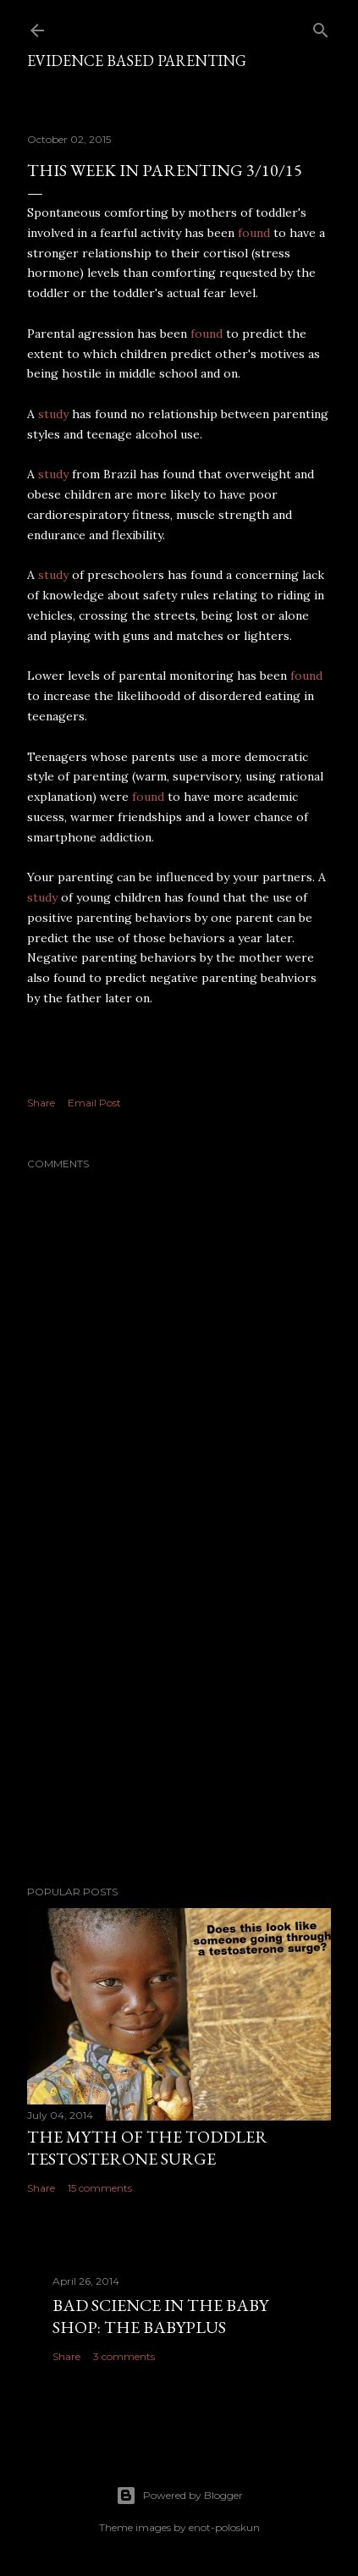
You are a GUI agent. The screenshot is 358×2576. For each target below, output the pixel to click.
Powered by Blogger (179, 2495)
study (55, 414)
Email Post (94, 1102)
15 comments (100, 2188)
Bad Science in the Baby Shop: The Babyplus (160, 2316)
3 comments (124, 2356)
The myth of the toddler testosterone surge (147, 2148)
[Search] (321, 26)
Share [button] (41, 1102)
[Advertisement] (179, 1724)
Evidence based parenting (136, 60)
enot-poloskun (224, 2527)
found (255, 232)
